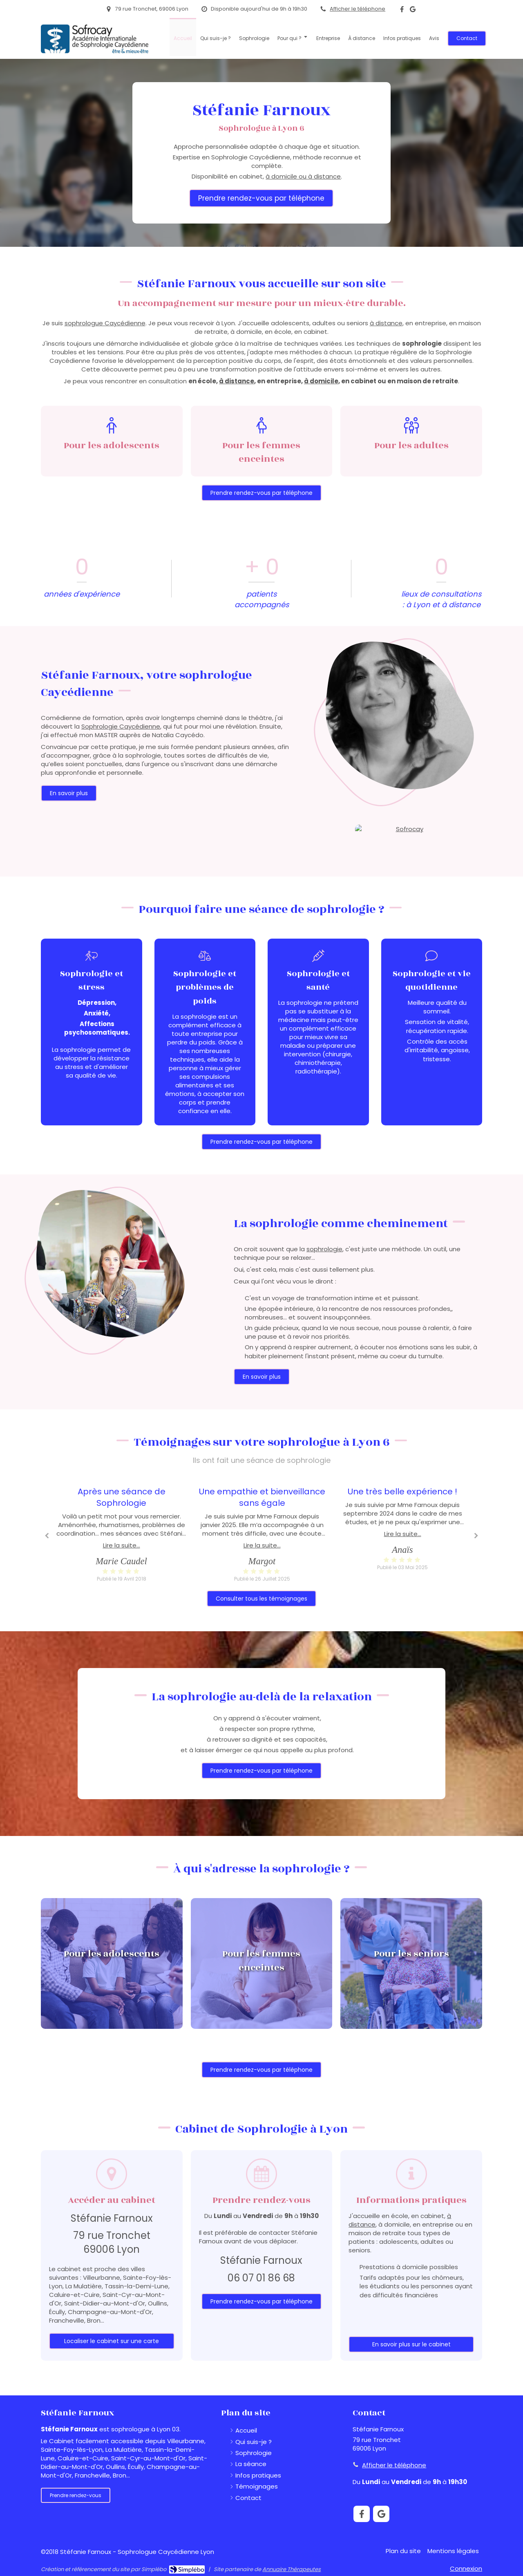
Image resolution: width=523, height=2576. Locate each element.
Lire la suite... (121, 1545)
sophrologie (324, 1249)
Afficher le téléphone (357, 8)
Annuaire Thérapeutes (291, 2569)
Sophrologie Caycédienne (120, 726)
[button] (112, 1963)
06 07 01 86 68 (261, 2278)
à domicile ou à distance (303, 176)
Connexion (466, 2568)
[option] (262, 1534)
